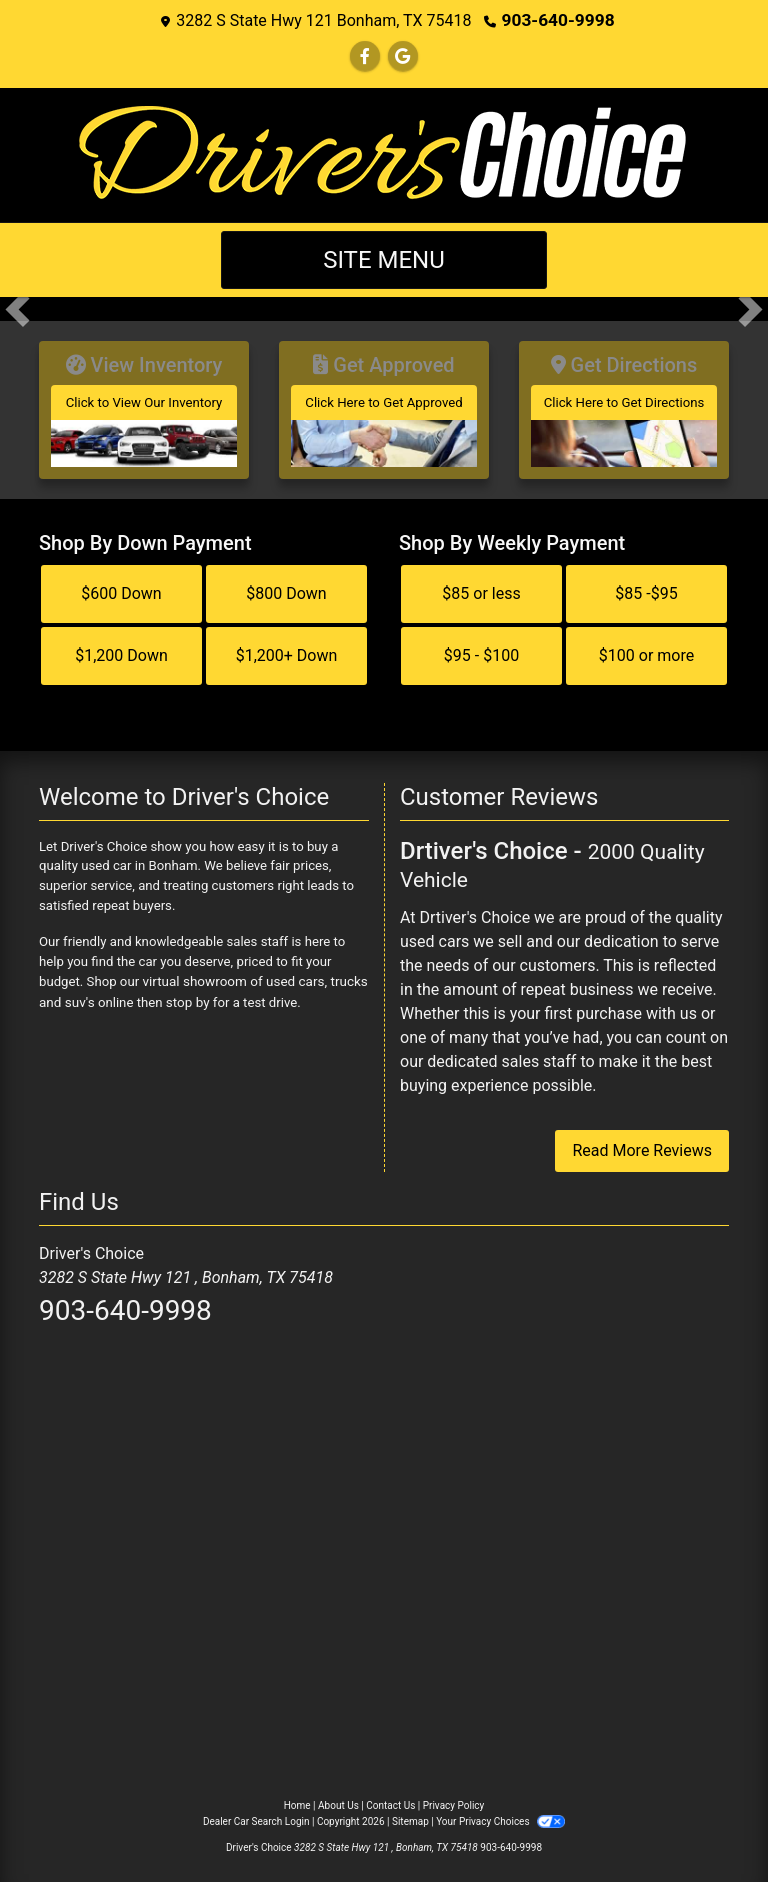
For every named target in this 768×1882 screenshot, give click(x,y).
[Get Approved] (384, 406)
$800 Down (286, 586)
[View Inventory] (144, 406)
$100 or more (646, 648)
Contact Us (390, 1799)
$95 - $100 (481, 648)
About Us (338, 1799)
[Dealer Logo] (384, 152)
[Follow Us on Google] (403, 55)
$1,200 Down (121, 648)
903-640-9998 (558, 19)
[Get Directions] (624, 406)
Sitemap (410, 1815)
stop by (186, 994)
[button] (17, 308)
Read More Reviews (642, 1144)
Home (297, 1799)
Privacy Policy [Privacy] (454, 1799)
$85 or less (481, 586)
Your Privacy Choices (500, 1815)
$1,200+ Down (287, 648)
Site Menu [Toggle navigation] (384, 259)
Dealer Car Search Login (256, 1815)
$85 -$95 (646, 586)
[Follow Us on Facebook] (365, 55)
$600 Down (121, 586)
